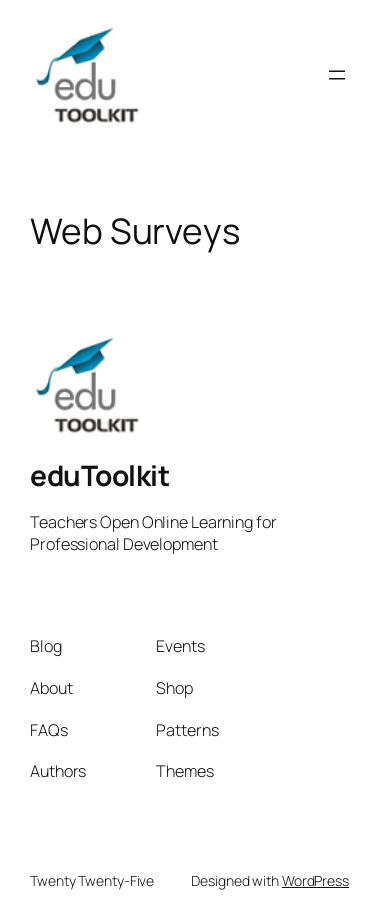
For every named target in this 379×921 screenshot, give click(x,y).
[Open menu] (337, 75)
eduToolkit (99, 475)
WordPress (315, 880)
